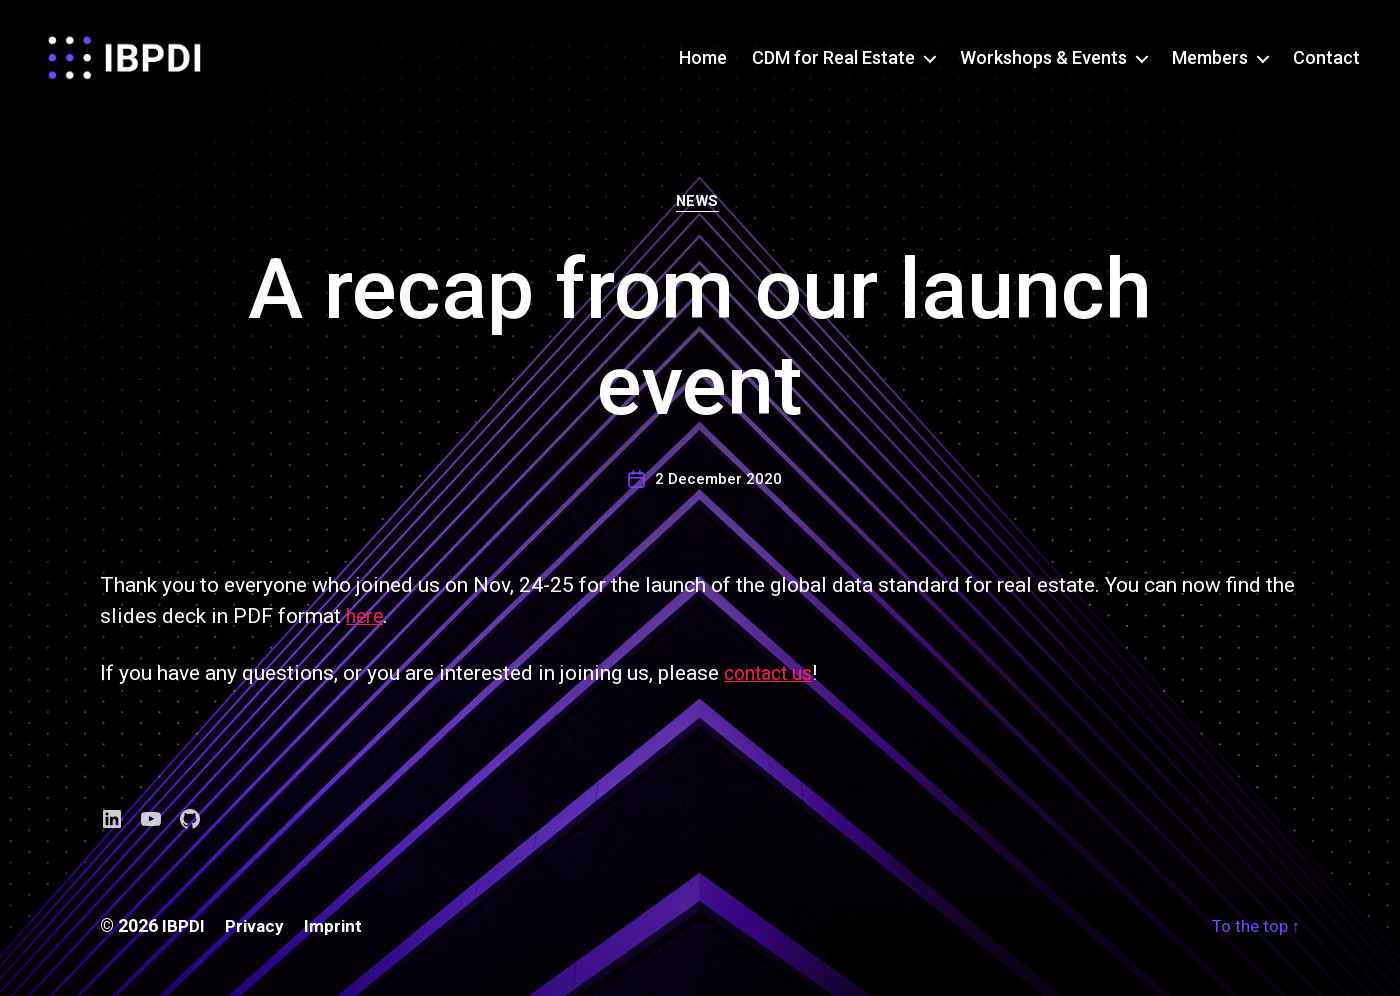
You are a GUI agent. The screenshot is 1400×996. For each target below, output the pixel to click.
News (700, 215)
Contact (1326, 62)
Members (1210, 62)
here (366, 630)
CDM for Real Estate (833, 62)
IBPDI (183, 939)
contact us (772, 687)
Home (703, 62)
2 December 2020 (718, 492)
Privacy (255, 939)
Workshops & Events (1043, 62)
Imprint (336, 939)
